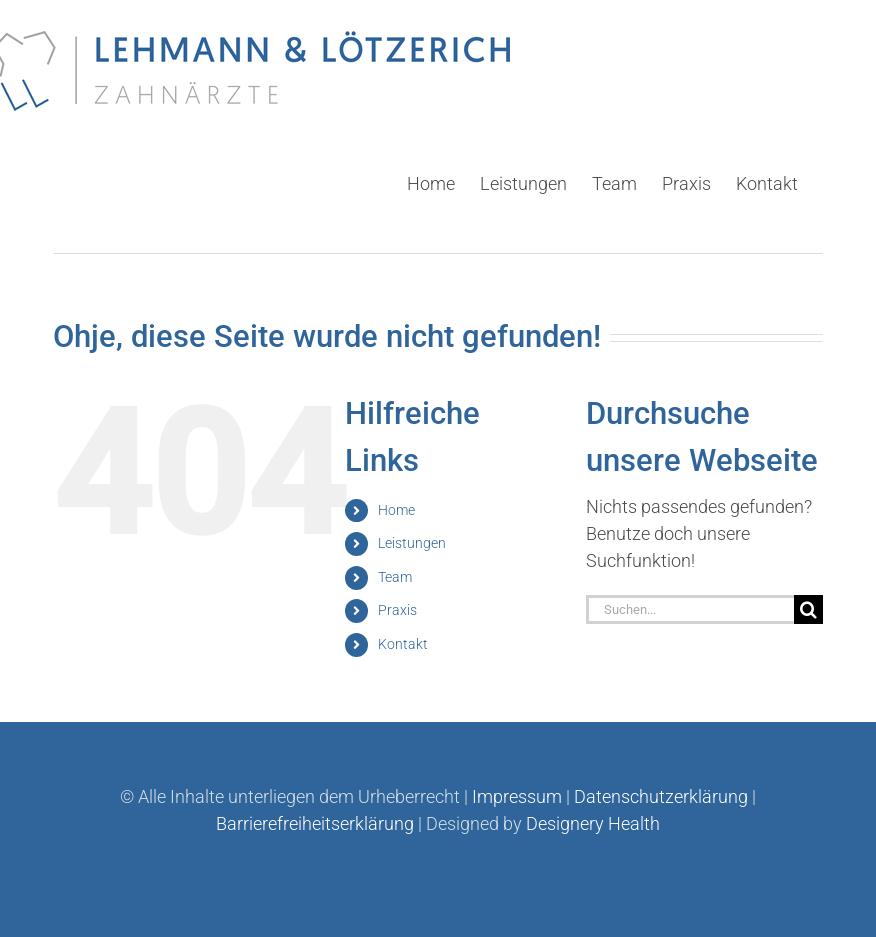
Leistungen (412, 542)
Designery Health (593, 823)
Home (396, 509)
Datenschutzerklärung (661, 796)
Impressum (517, 796)
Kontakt (403, 643)
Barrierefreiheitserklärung (315, 823)
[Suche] (808, 608)
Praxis (397, 609)
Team (395, 576)
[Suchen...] (690, 608)
